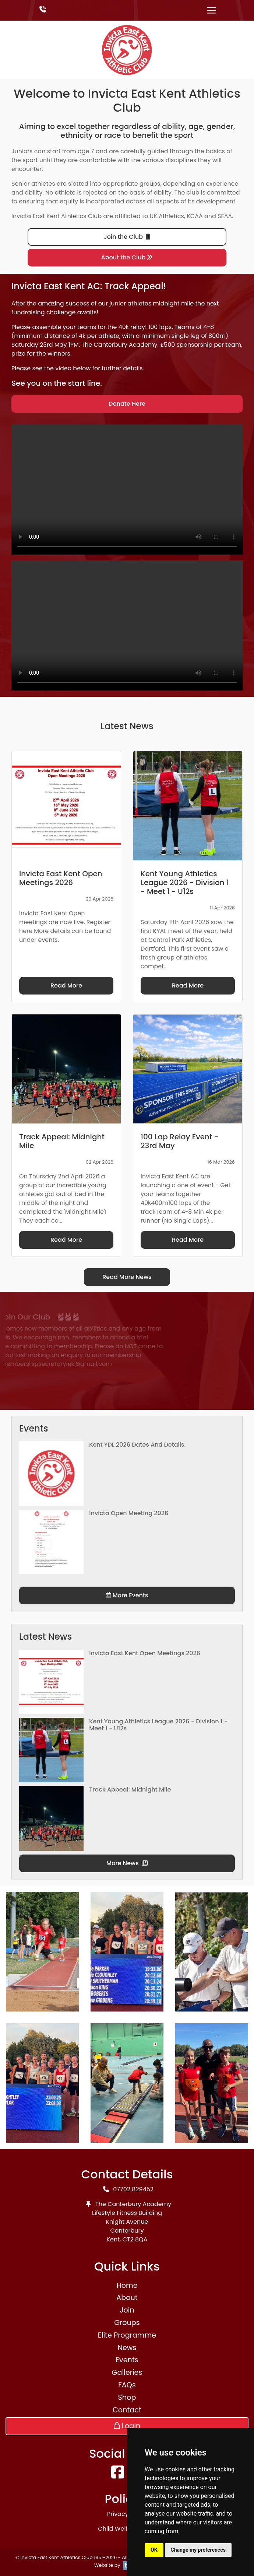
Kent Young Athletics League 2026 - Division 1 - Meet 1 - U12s (158, 1725)
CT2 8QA (135, 2239)
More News (127, 1863)
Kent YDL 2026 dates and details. (137, 1444)
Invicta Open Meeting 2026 (128, 1513)
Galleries (127, 2372)
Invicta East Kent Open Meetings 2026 (144, 1653)
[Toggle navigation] (211, 10)
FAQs (127, 2385)
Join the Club (127, 237)
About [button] (126, 2298)
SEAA (225, 216)
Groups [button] (127, 2323)
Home (126, 2285)
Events (127, 2360)
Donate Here (127, 403)
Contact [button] (127, 2410)
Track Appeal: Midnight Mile (130, 1789)
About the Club (127, 257)
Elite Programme (127, 2335)
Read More (66, 985)
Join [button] (127, 2310)
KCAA (195, 216)
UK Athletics (167, 216)
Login (127, 2426)
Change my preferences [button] (198, 2550)
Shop (127, 2397)
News (126, 2348)
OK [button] (154, 2550)
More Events (127, 1595)
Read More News (127, 1277)
